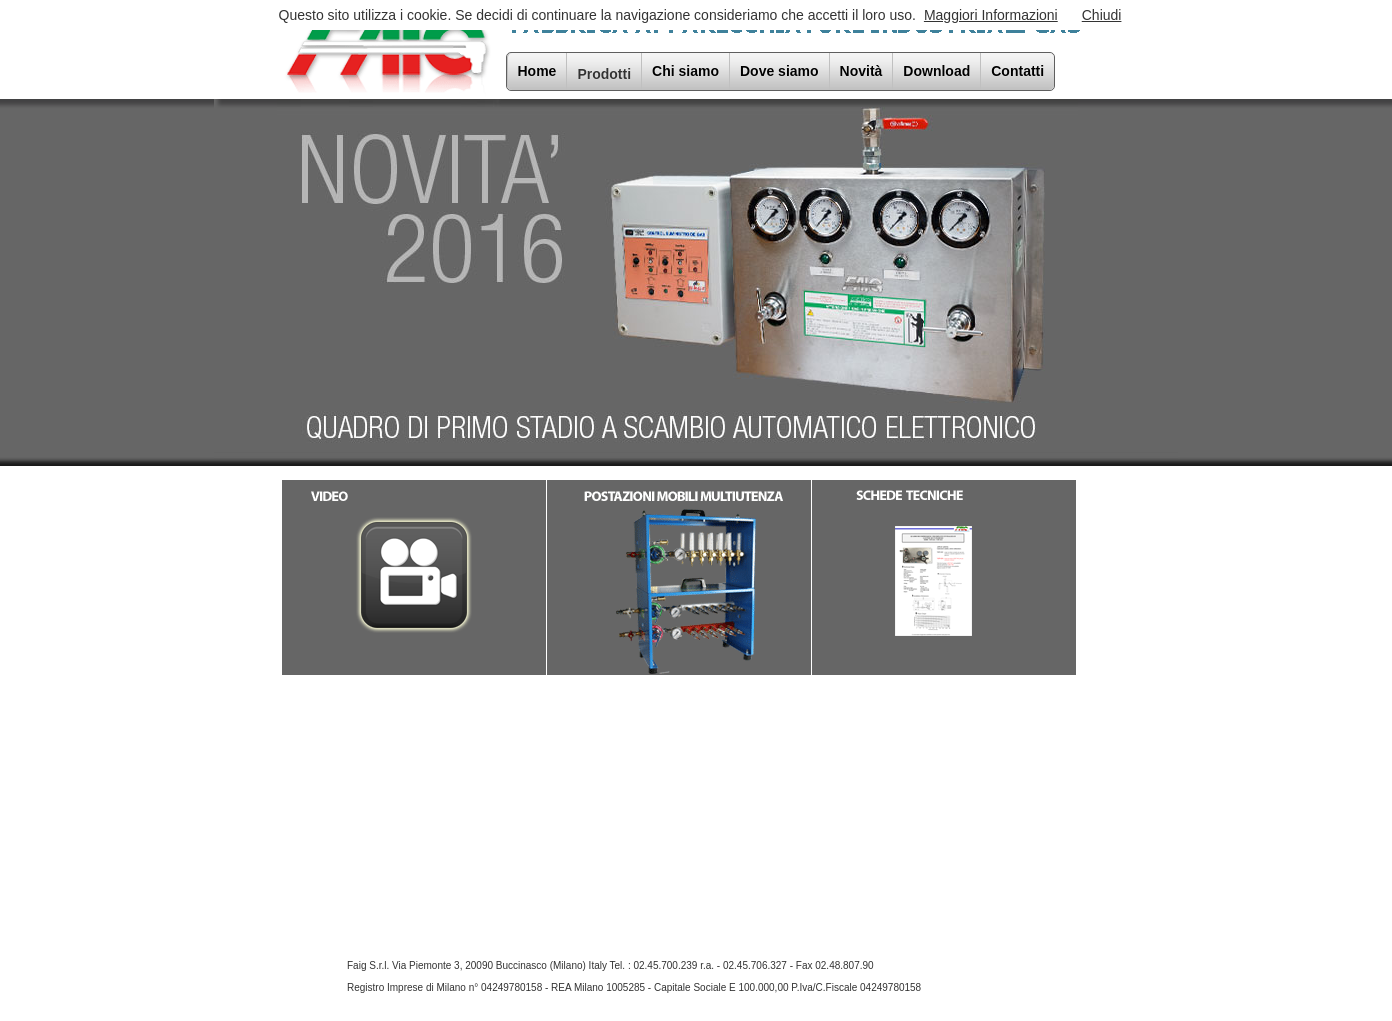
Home (537, 71)
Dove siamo (779, 71)
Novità (861, 71)
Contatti (1017, 71)
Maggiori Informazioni (991, 15)
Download (936, 71)
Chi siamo (685, 71)
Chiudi (1102, 15)
